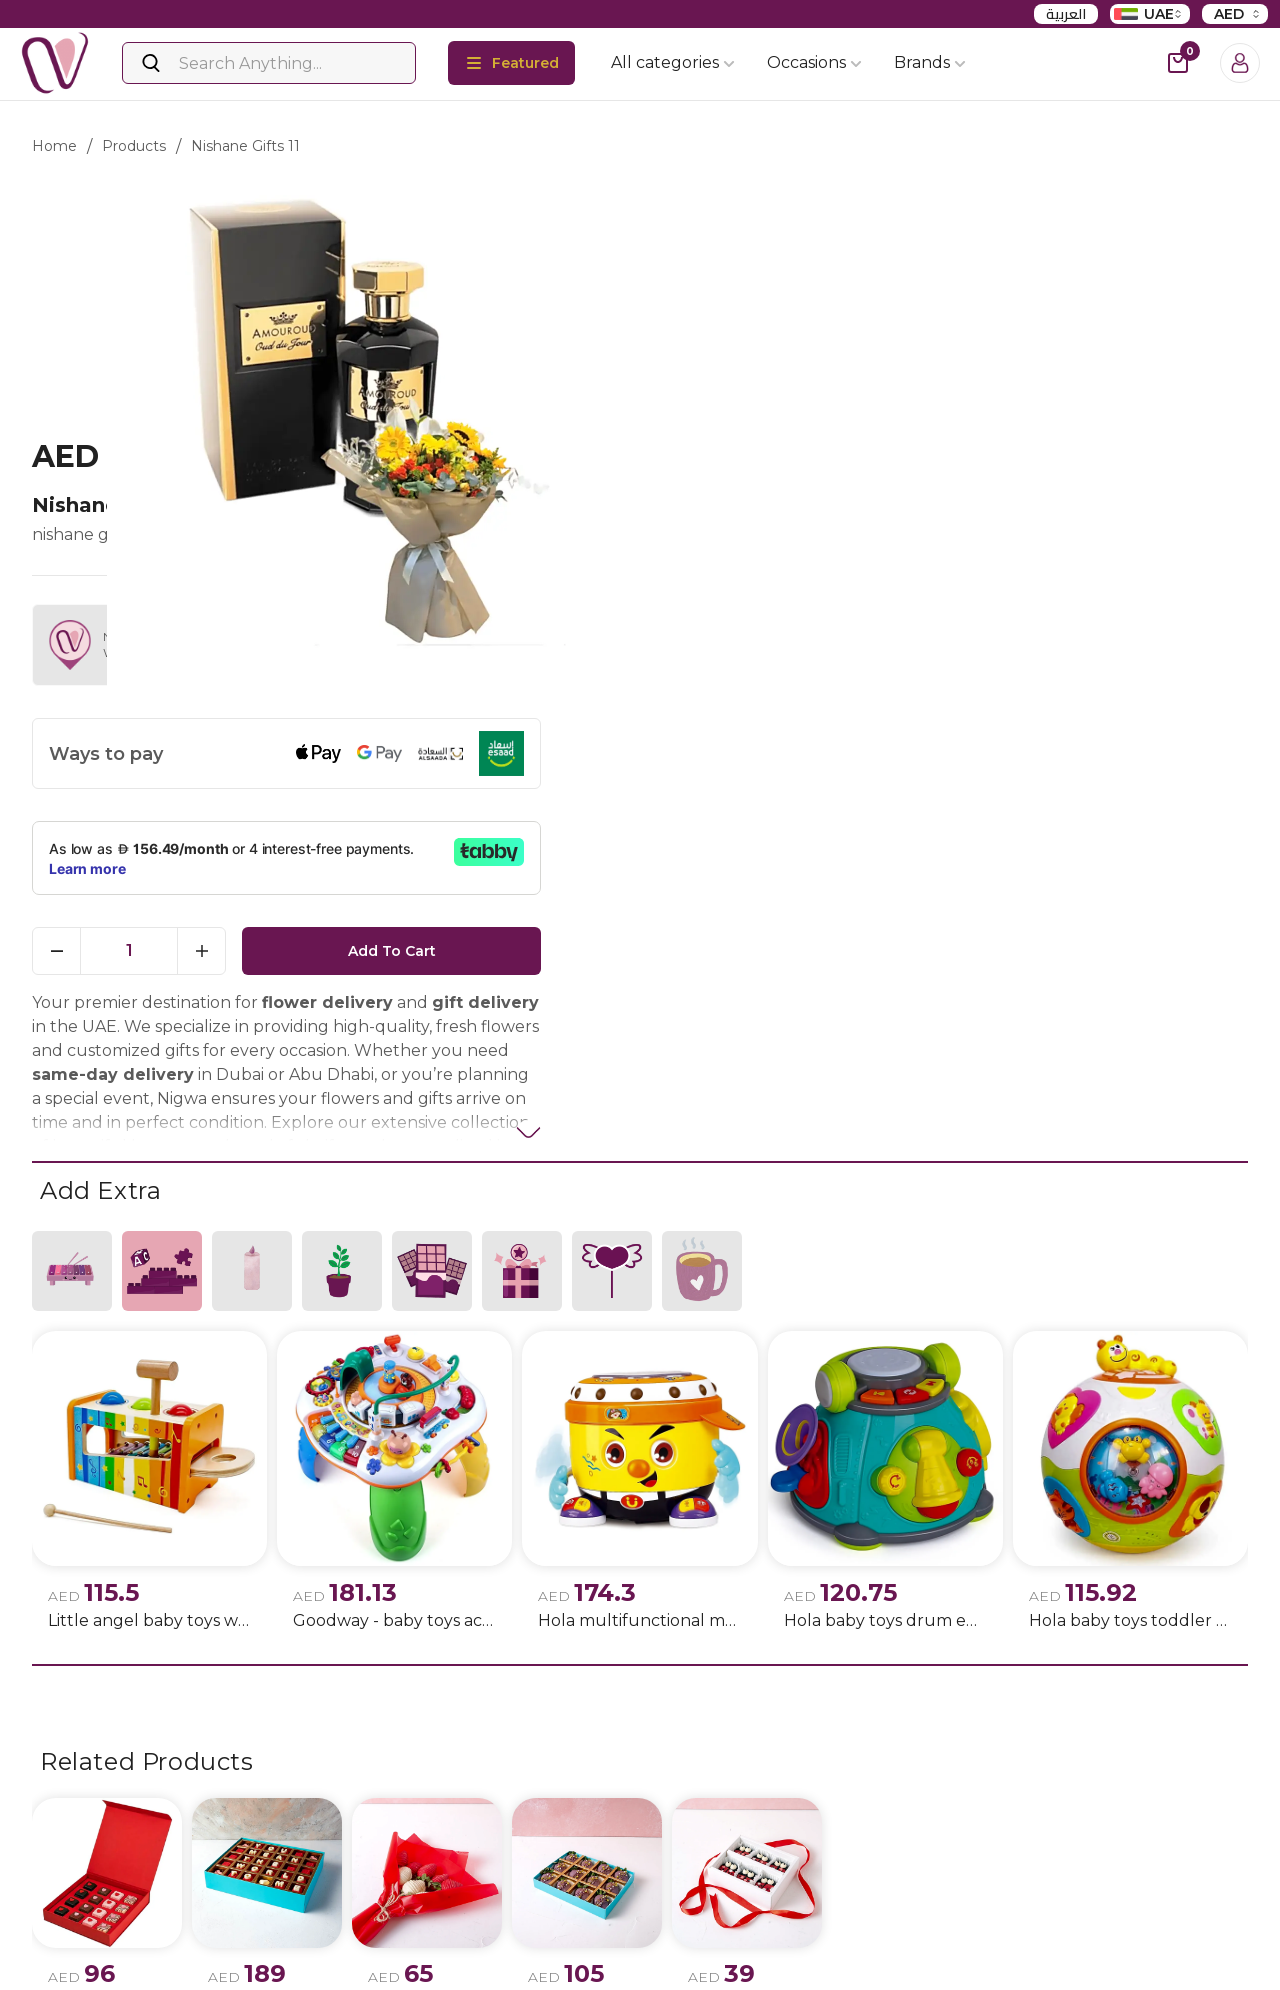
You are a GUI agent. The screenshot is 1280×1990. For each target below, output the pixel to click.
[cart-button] (1178, 63)
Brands (930, 62)
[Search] (269, 63)
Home (54, 146)
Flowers (471, 1955)
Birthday (679, 1955)
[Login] (1240, 63)
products (134, 146)
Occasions (814, 62)
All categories (673, 62)
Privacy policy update (312, 1955)
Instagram (96, 1956)
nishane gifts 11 (245, 146)
